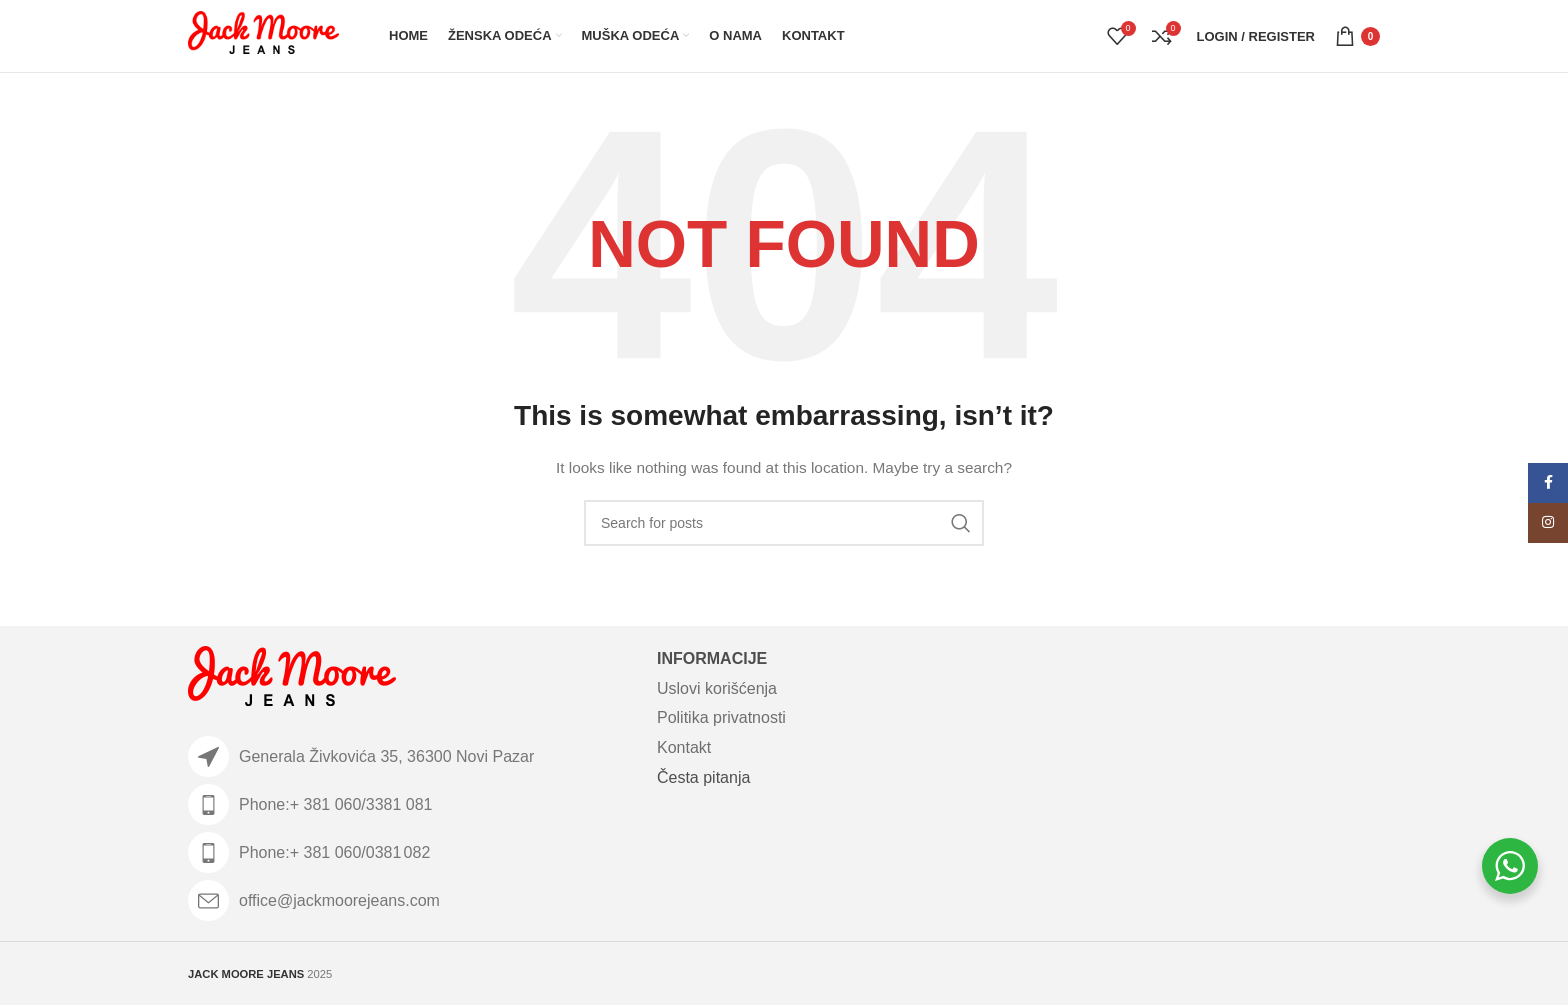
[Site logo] (263, 35)
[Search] (784, 523)
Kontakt (684, 747)
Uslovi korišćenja (717, 688)
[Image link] (292, 680)
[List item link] (412, 804)
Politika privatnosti (721, 717)
